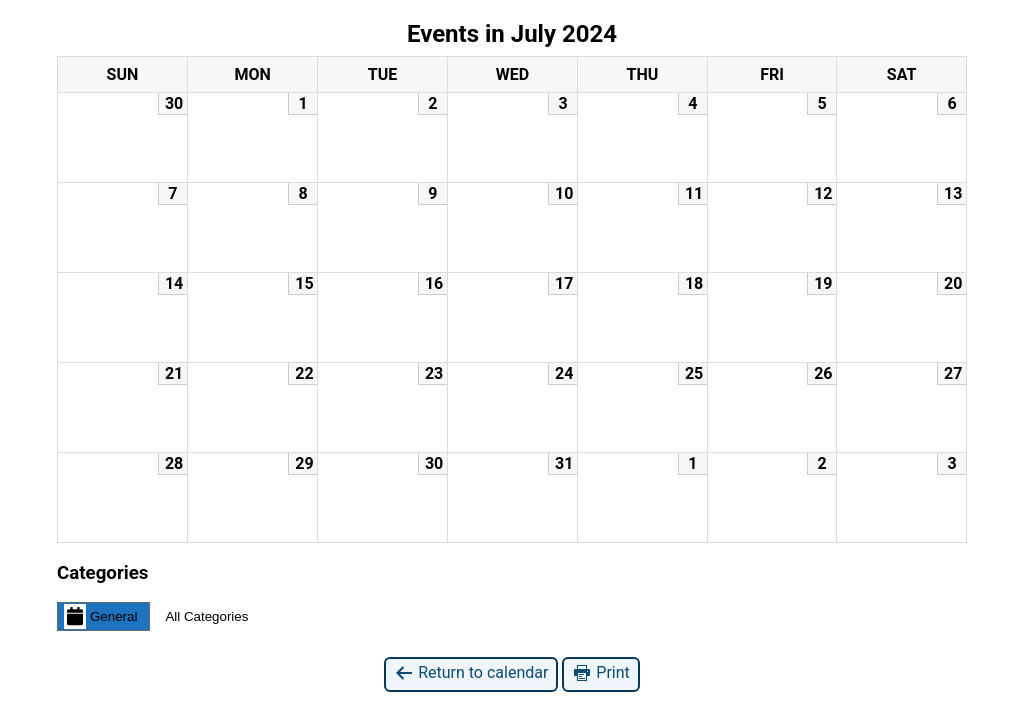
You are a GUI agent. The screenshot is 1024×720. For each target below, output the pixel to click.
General (100, 616)
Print (600, 673)
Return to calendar (471, 673)
